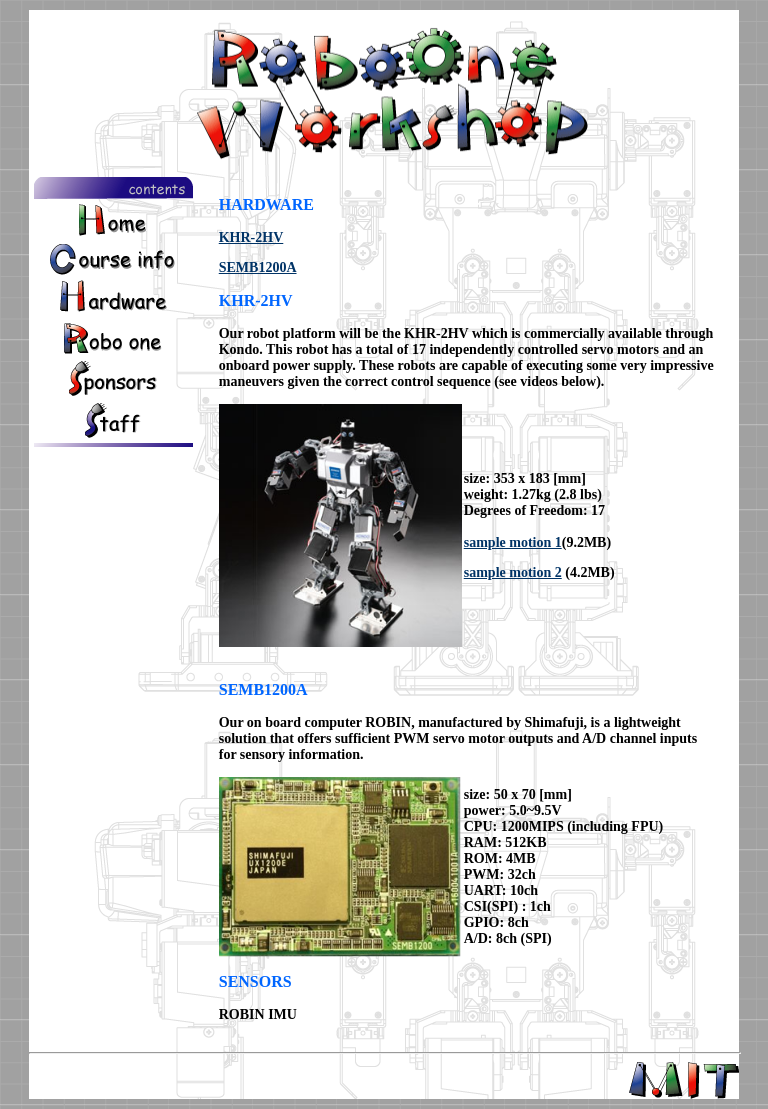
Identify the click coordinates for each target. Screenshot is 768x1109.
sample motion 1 (513, 542)
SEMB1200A (258, 267)
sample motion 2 (513, 572)
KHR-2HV (251, 237)
